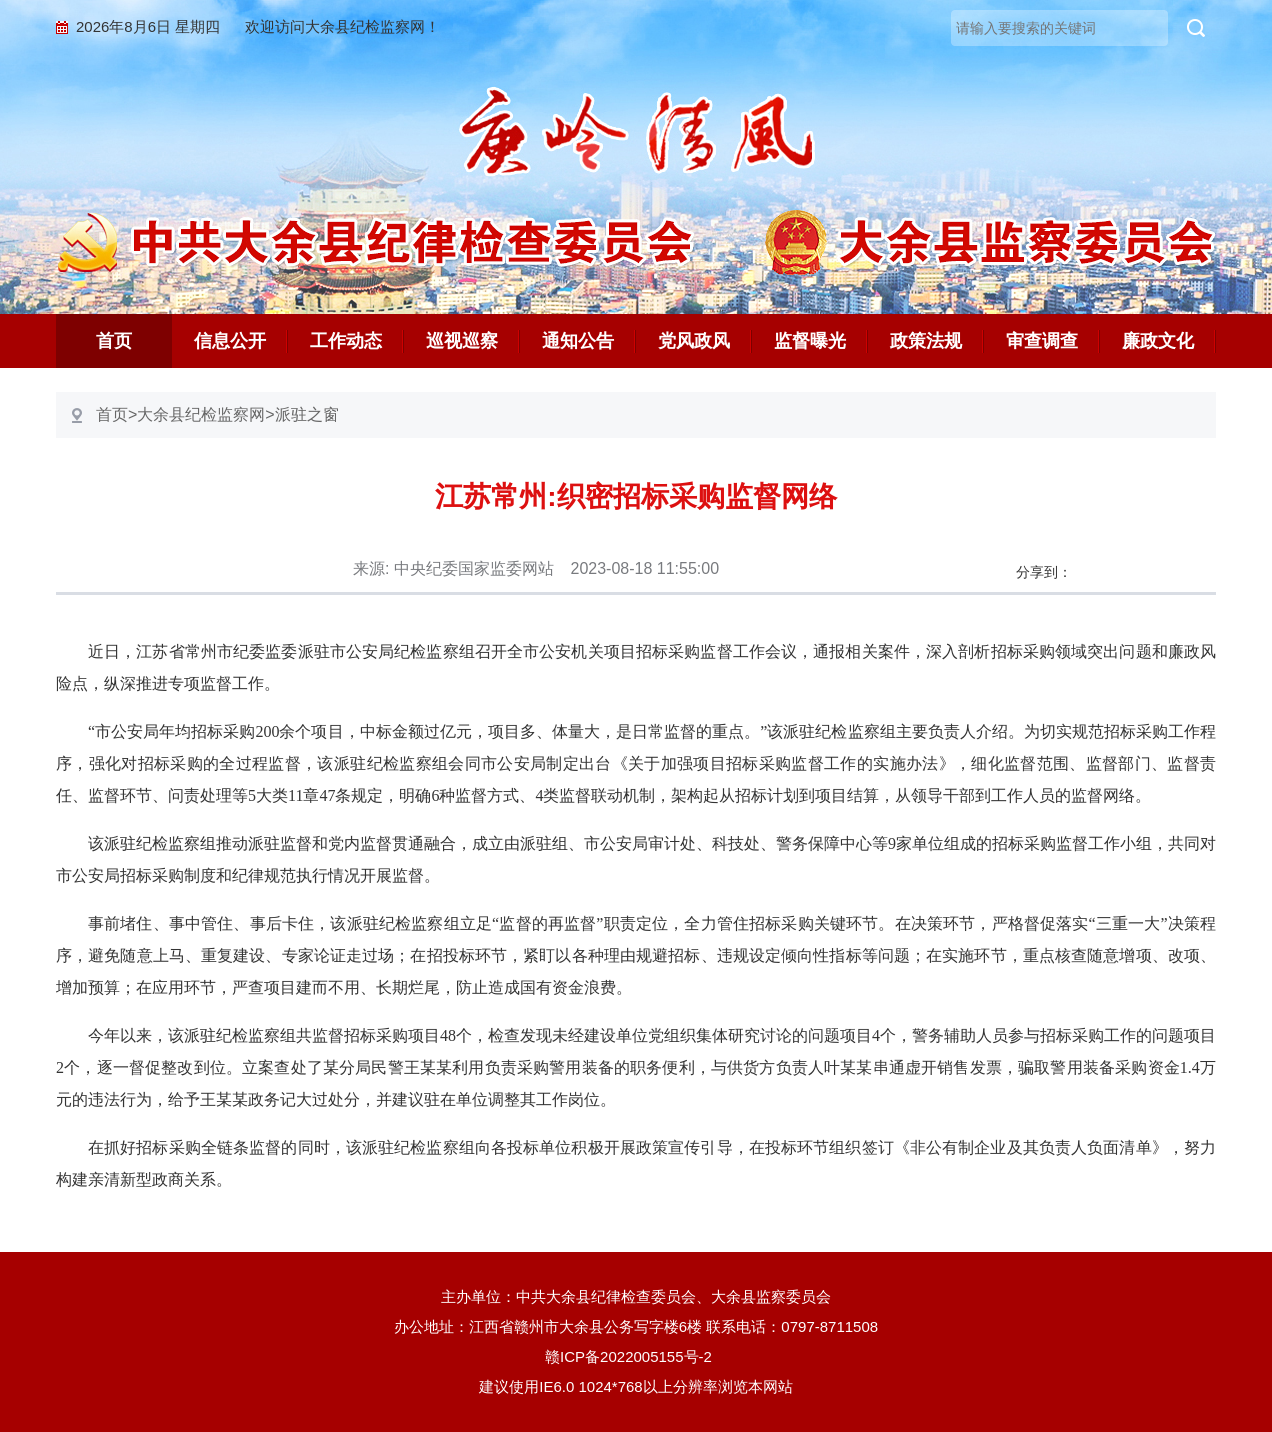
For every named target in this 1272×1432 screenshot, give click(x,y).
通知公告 (578, 341)
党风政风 (694, 341)
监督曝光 (810, 341)
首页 (114, 341)
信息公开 (230, 341)
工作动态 (346, 341)
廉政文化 (1158, 341)
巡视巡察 (462, 341)
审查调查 (1042, 341)
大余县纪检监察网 (201, 414)
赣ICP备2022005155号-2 (636, 1356)
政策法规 (926, 341)
